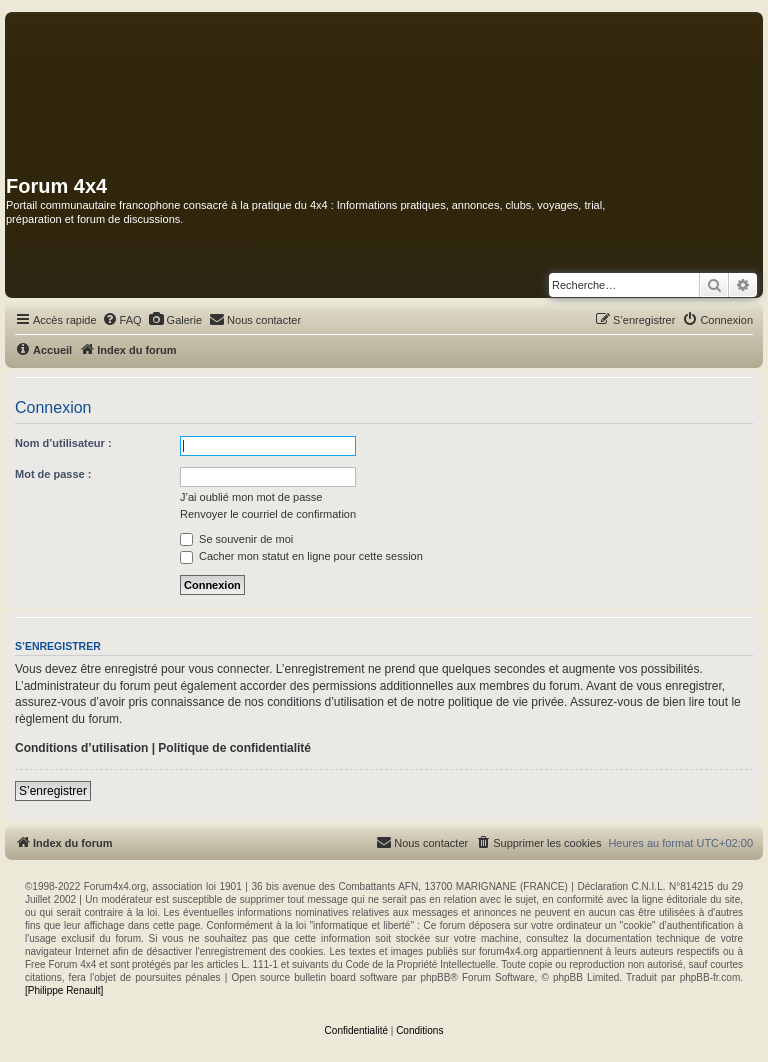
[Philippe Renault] (64, 990)
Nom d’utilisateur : (63, 443)
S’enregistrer (53, 791)
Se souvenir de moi (236, 539)
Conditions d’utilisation (81, 748)
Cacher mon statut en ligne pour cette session (301, 556)
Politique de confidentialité (234, 748)
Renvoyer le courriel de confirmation (268, 514)
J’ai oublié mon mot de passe (251, 497)
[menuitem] (122, 320)
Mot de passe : (53, 474)
